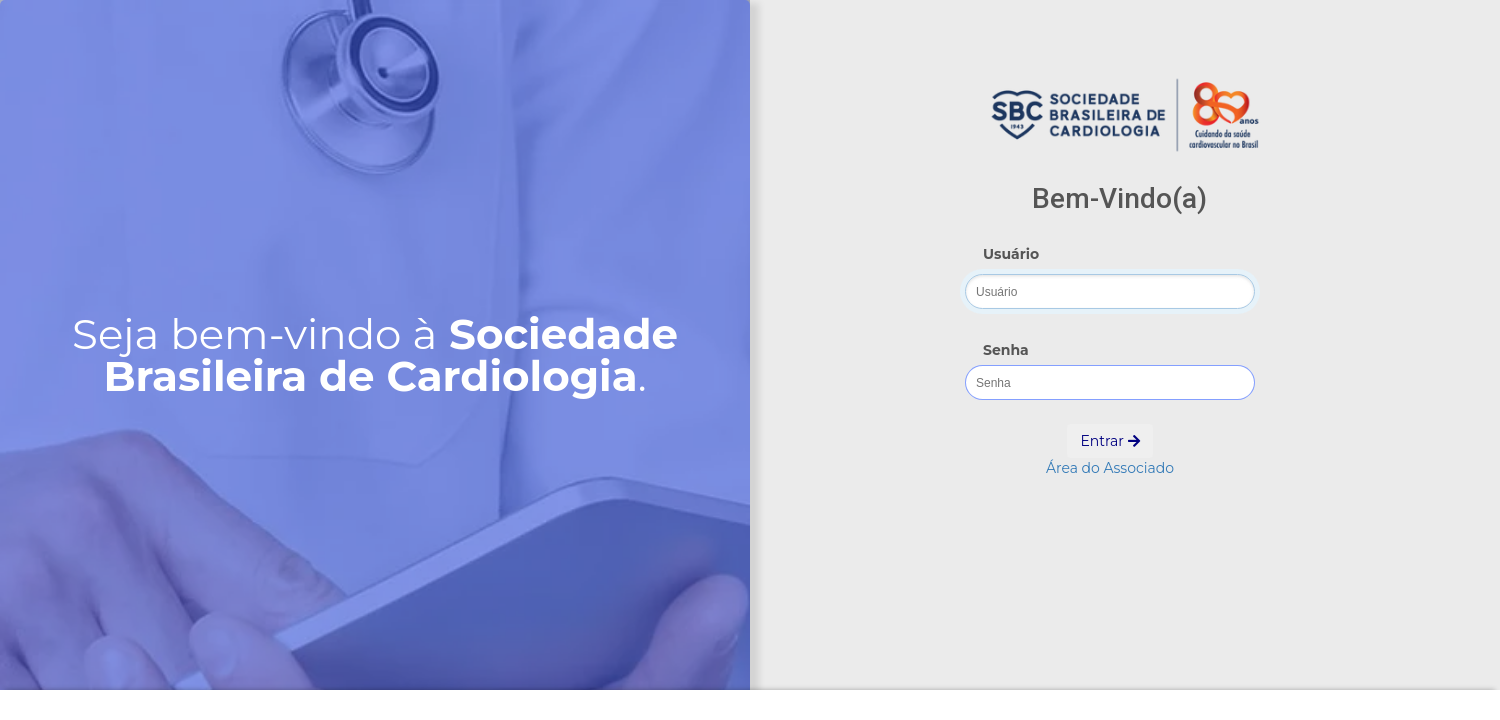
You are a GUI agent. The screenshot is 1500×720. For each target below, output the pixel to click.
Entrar (1109, 441)
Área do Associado (1110, 468)
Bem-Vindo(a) (1119, 198)
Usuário (1011, 254)
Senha (1006, 350)
